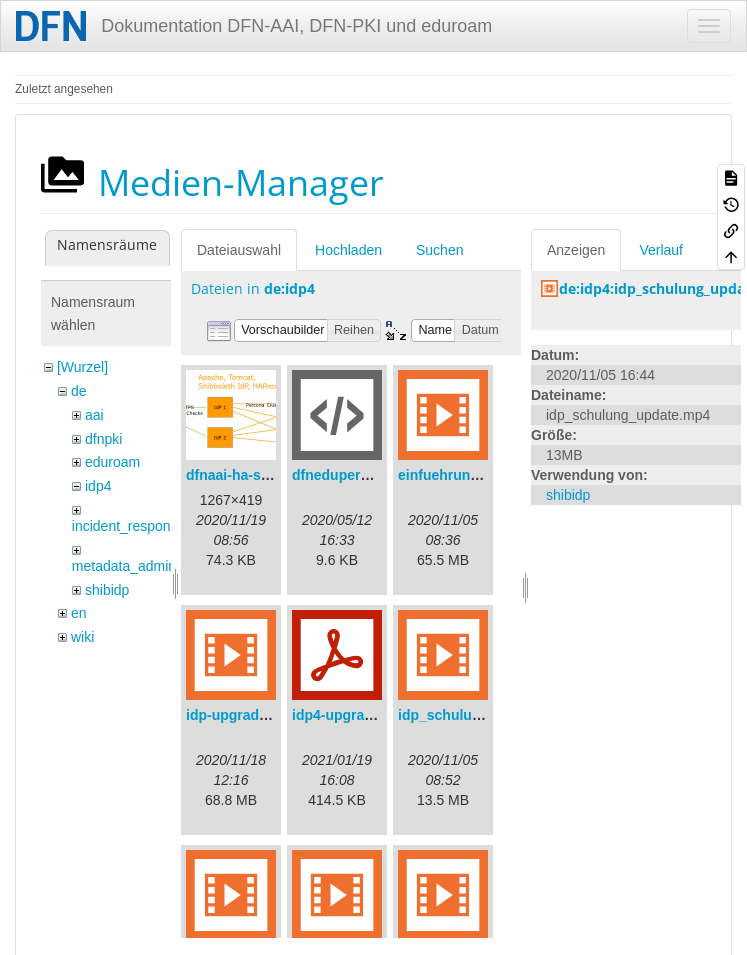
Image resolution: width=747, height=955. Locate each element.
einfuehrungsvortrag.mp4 (483, 475)
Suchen (439, 250)
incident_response (129, 526)
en (79, 613)
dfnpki (103, 439)
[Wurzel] (82, 367)
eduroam (112, 462)
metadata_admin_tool (139, 566)
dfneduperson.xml (352, 475)
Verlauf (661, 250)
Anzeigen (576, 250)
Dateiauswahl (239, 250)
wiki (82, 637)
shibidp (107, 590)
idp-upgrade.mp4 (243, 715)
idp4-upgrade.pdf (349, 715)
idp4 (98, 486)
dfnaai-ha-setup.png (253, 475)
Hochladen (348, 250)
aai (94, 415)
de (79, 391)
